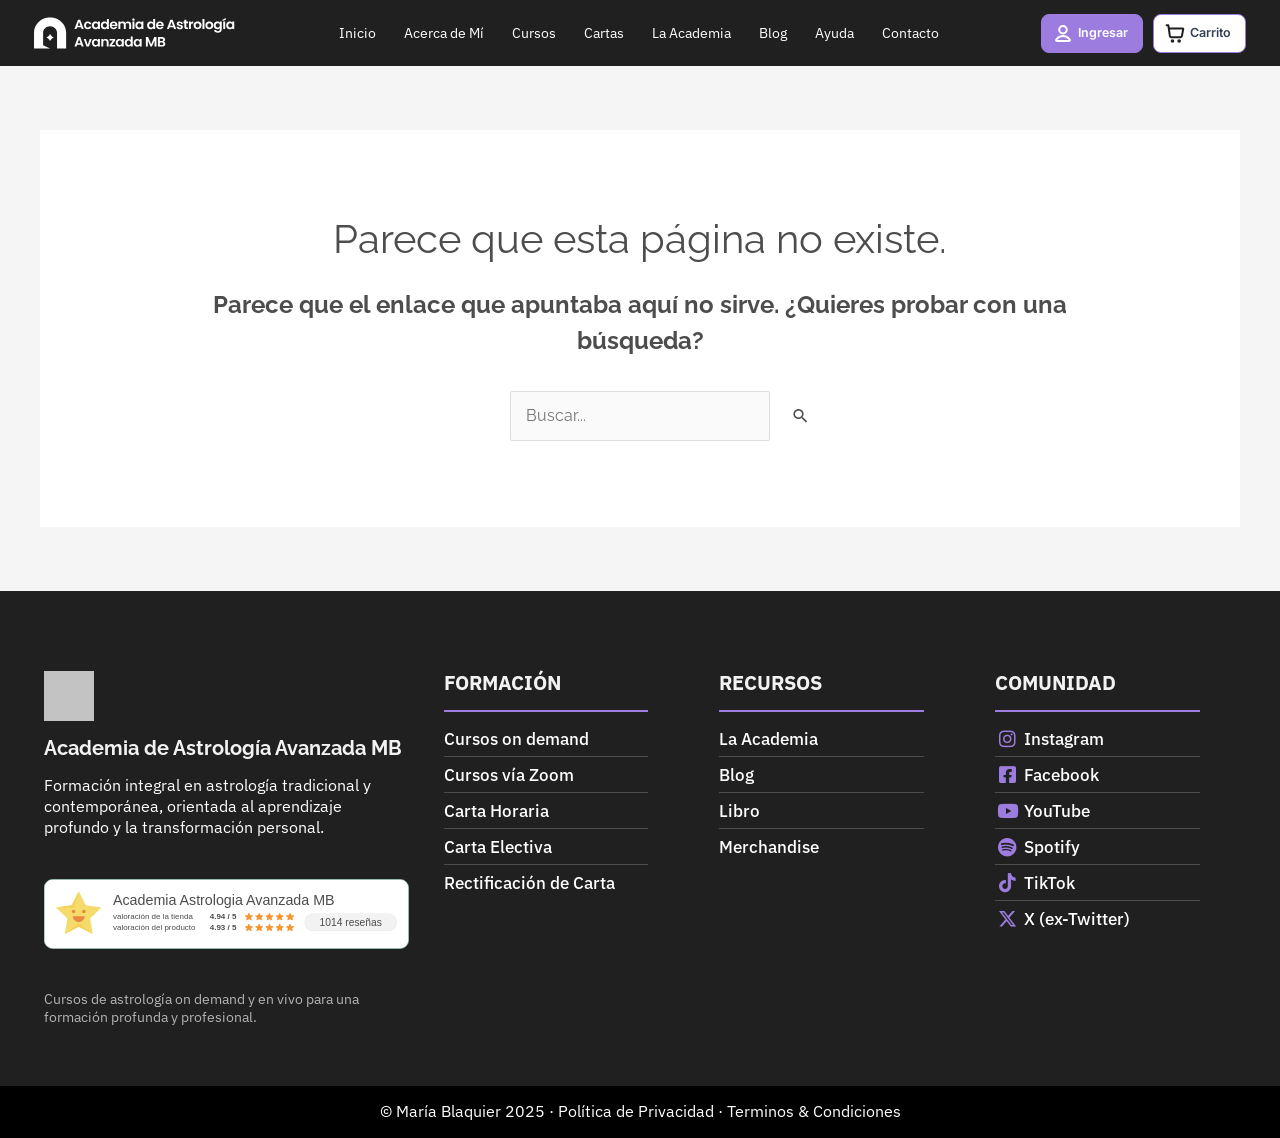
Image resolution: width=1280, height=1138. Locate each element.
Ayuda (826, 33)
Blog (765, 33)
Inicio (349, 33)
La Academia (683, 33)
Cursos (526, 33)
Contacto (902, 33)
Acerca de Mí (436, 33)
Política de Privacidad (636, 1111)
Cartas (596, 33)
